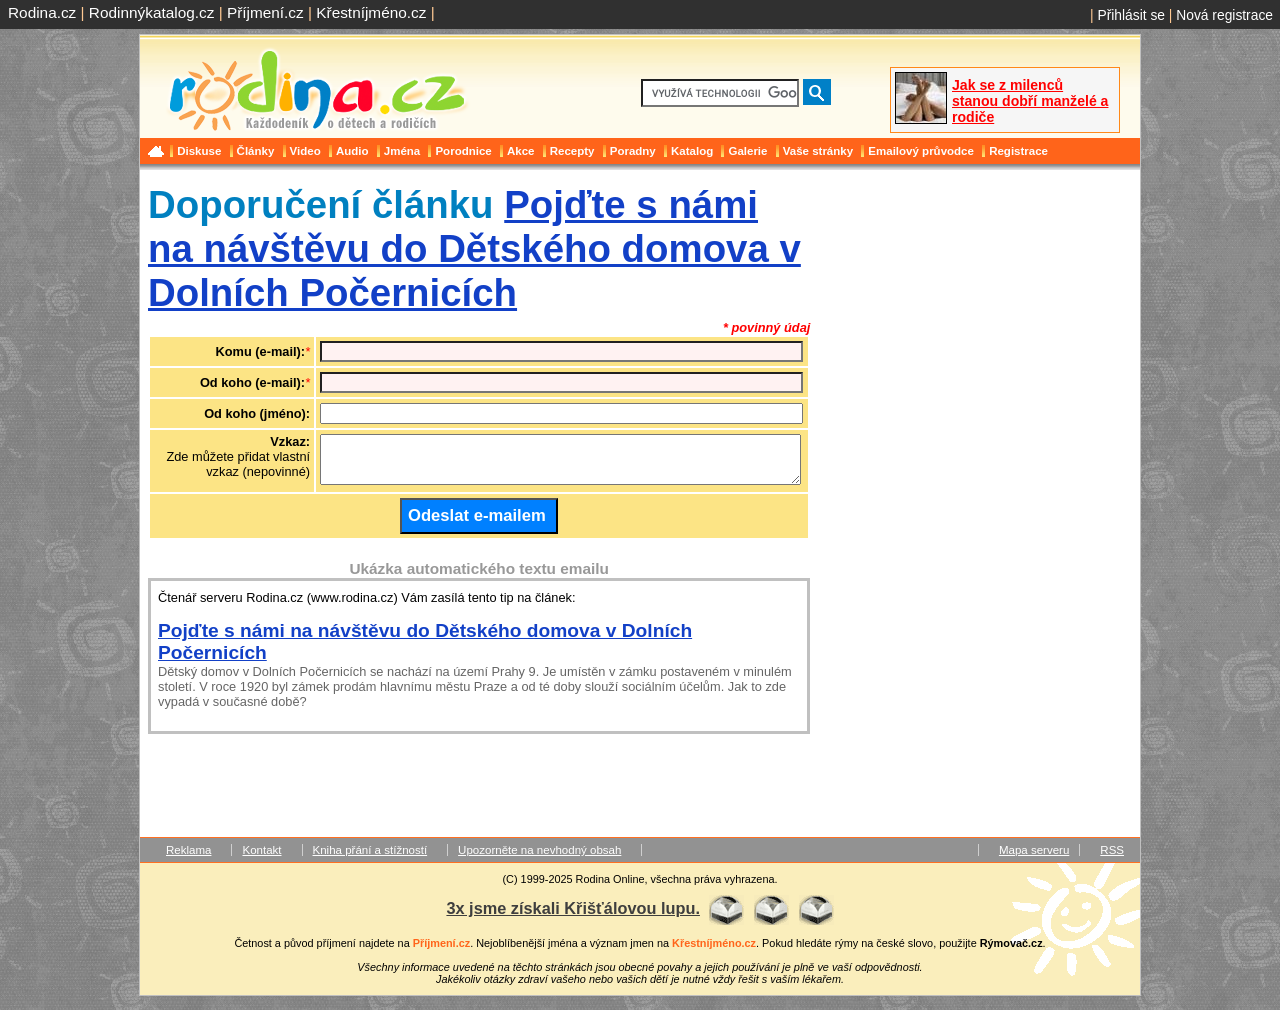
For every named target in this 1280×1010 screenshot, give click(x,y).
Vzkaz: (290, 441)
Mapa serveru (1034, 859)
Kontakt (261, 859)
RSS (1112, 859)
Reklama (188, 859)
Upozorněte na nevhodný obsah (539, 859)
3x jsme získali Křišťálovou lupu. (573, 917)
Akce (521, 151)
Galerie (747, 151)
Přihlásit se (1131, 15)
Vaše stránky (818, 151)
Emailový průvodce (921, 151)
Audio (352, 151)
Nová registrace (1224, 15)
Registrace (1018, 151)
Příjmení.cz (265, 12)
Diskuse (199, 151)
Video (305, 151)
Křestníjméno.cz (371, 12)
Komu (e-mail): (261, 351)
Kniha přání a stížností (370, 859)
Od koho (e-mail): (252, 382)
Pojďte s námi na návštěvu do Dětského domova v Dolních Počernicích (474, 248)
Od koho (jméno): (257, 413)
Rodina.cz (42, 12)
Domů (158, 151)
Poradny (633, 151)
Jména (402, 151)
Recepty (572, 151)
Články (256, 151)
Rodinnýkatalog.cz (152, 12)
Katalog (692, 151)
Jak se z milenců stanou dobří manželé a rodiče (1030, 101)
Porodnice (463, 151)
